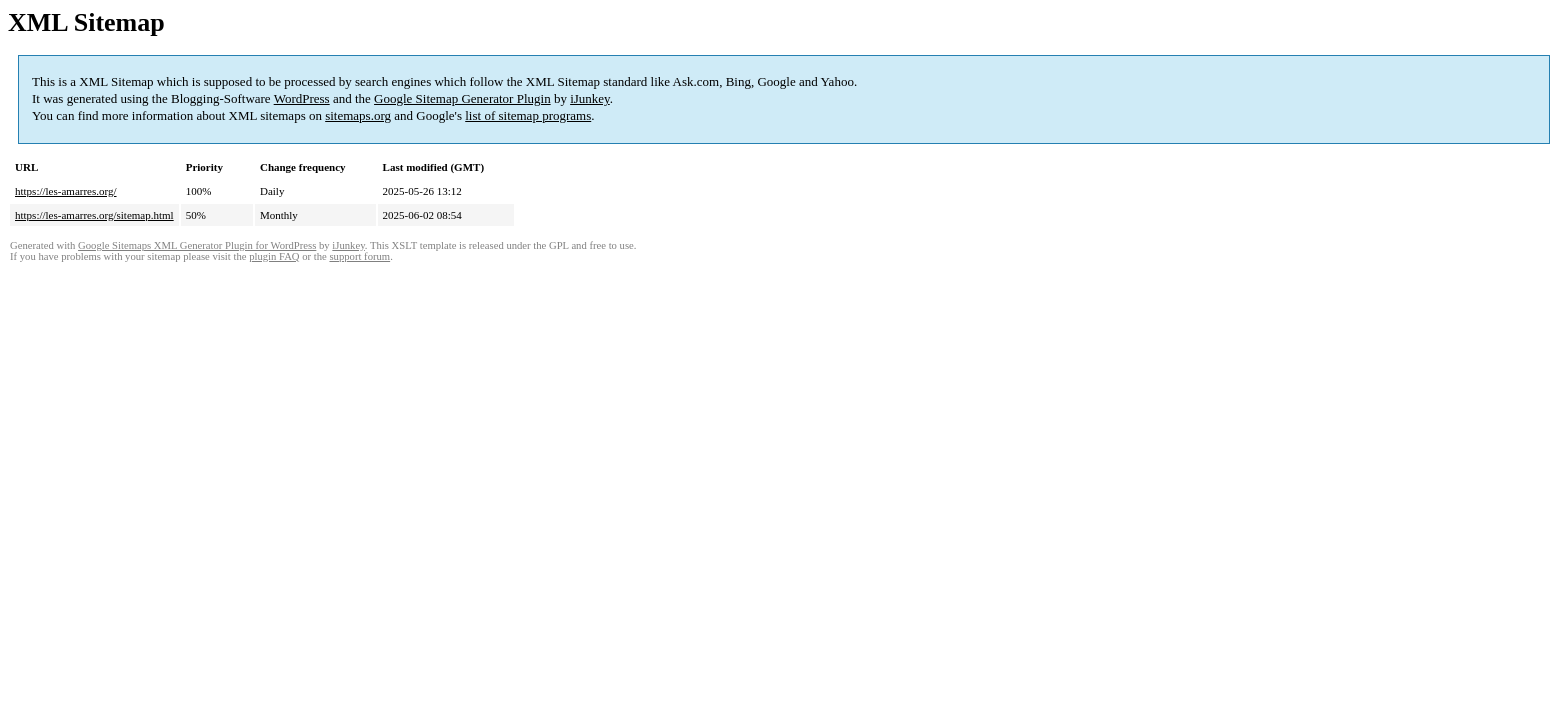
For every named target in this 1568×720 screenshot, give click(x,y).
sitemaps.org (358, 115)
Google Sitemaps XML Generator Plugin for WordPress (197, 245)
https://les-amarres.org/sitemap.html (94, 215)
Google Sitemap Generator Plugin (462, 98)
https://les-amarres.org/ (66, 191)
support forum (359, 256)
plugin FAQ (274, 256)
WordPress (302, 98)
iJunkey (590, 98)
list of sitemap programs (528, 115)
